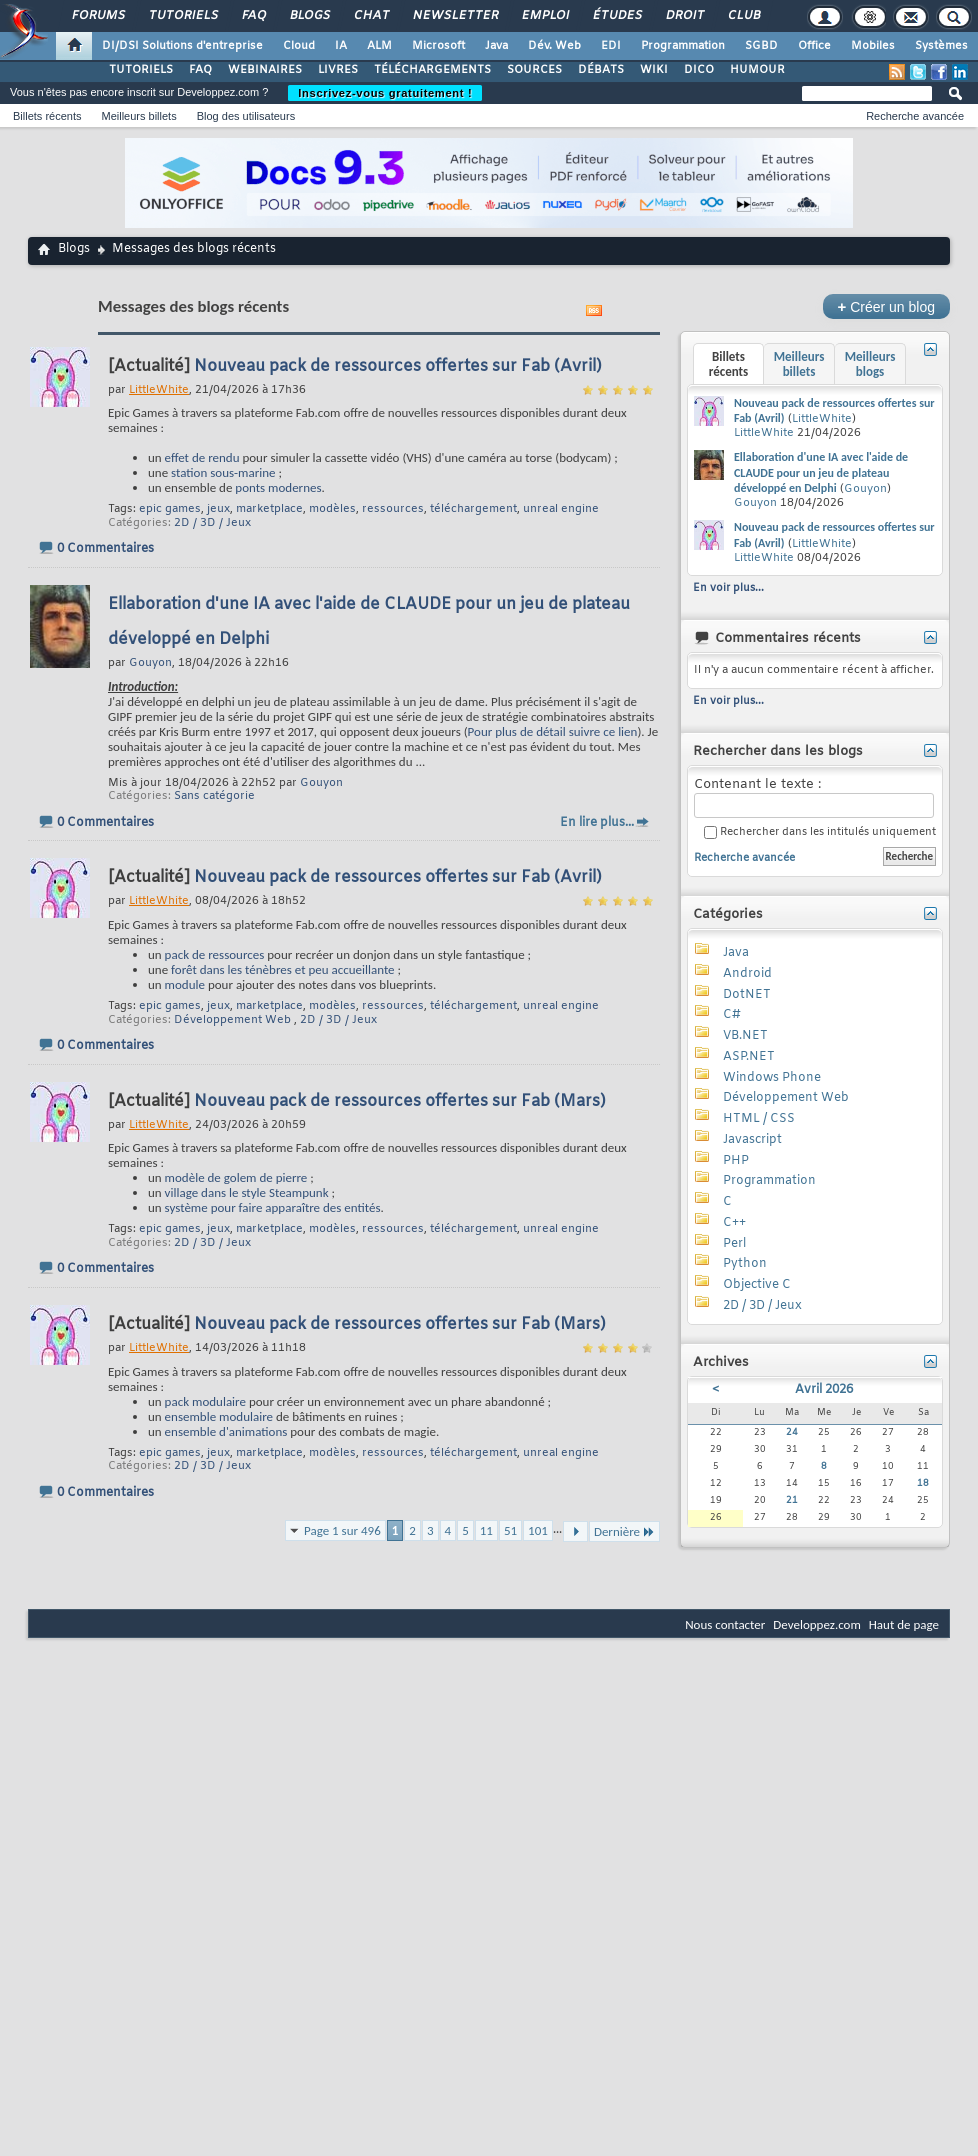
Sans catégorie (214, 796)
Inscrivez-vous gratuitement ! (385, 93)
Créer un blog (886, 306)
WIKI (654, 70)
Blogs (309, 16)
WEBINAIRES (265, 70)
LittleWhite (822, 419)
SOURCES (534, 70)
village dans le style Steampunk (247, 1192)
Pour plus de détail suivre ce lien (553, 731)
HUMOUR (757, 70)
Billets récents (47, 116)
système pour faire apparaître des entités (273, 1207)
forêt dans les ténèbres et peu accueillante (283, 969)
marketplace (269, 509)
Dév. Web (554, 46)
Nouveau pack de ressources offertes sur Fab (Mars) (400, 1101)
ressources (393, 509)
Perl (734, 1244)
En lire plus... (597, 823)
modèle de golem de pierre (236, 1177)
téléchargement (473, 509)
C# (732, 1015)
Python (745, 1264)
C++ (734, 1223)
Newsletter (454, 16)
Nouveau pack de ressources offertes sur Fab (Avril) (398, 366)
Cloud (299, 46)
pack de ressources (215, 954)
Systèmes (941, 46)
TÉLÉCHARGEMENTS (432, 70)
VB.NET (745, 1036)
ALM (379, 46)
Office (814, 46)
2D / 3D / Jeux (212, 523)
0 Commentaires (105, 549)
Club (743, 16)
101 (538, 1530)
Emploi (544, 16)
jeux (218, 509)
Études (616, 16)
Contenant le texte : (814, 797)
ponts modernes (278, 487)
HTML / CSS (759, 1119)
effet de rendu (202, 457)
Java (496, 46)
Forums (97, 16)
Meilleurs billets (138, 116)
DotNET (747, 995)
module (185, 984)
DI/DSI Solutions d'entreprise (182, 46)
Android (747, 974)
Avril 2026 (824, 1390)
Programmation (683, 46)
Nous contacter (725, 1624)
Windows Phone (772, 1078)
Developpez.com (817, 1624)
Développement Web (232, 1020)
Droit (684, 16)
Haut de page (904, 1624)
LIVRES (338, 70)
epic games (170, 509)
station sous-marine (223, 472)
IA (341, 46)
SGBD (761, 46)
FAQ (253, 16)
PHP (736, 1161)
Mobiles (873, 46)
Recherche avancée (915, 116)
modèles (332, 509)
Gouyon (321, 783)
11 (486, 1530)
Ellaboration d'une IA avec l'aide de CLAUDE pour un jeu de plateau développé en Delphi (821, 472)
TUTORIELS (141, 70)
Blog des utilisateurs (246, 116)
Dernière (624, 1531)
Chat (370, 16)
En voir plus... (728, 588)
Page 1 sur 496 (342, 1530)
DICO (699, 70)
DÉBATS (601, 70)
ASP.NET (749, 1057)
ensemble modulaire (219, 1416)
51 (510, 1530)
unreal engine (561, 509)
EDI (611, 46)
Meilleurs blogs (870, 364)
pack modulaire (205, 1401)
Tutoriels (182, 16)
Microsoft (438, 46)
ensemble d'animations (226, 1431)
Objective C (757, 1285)
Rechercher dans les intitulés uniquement (820, 832)
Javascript (752, 1140)
